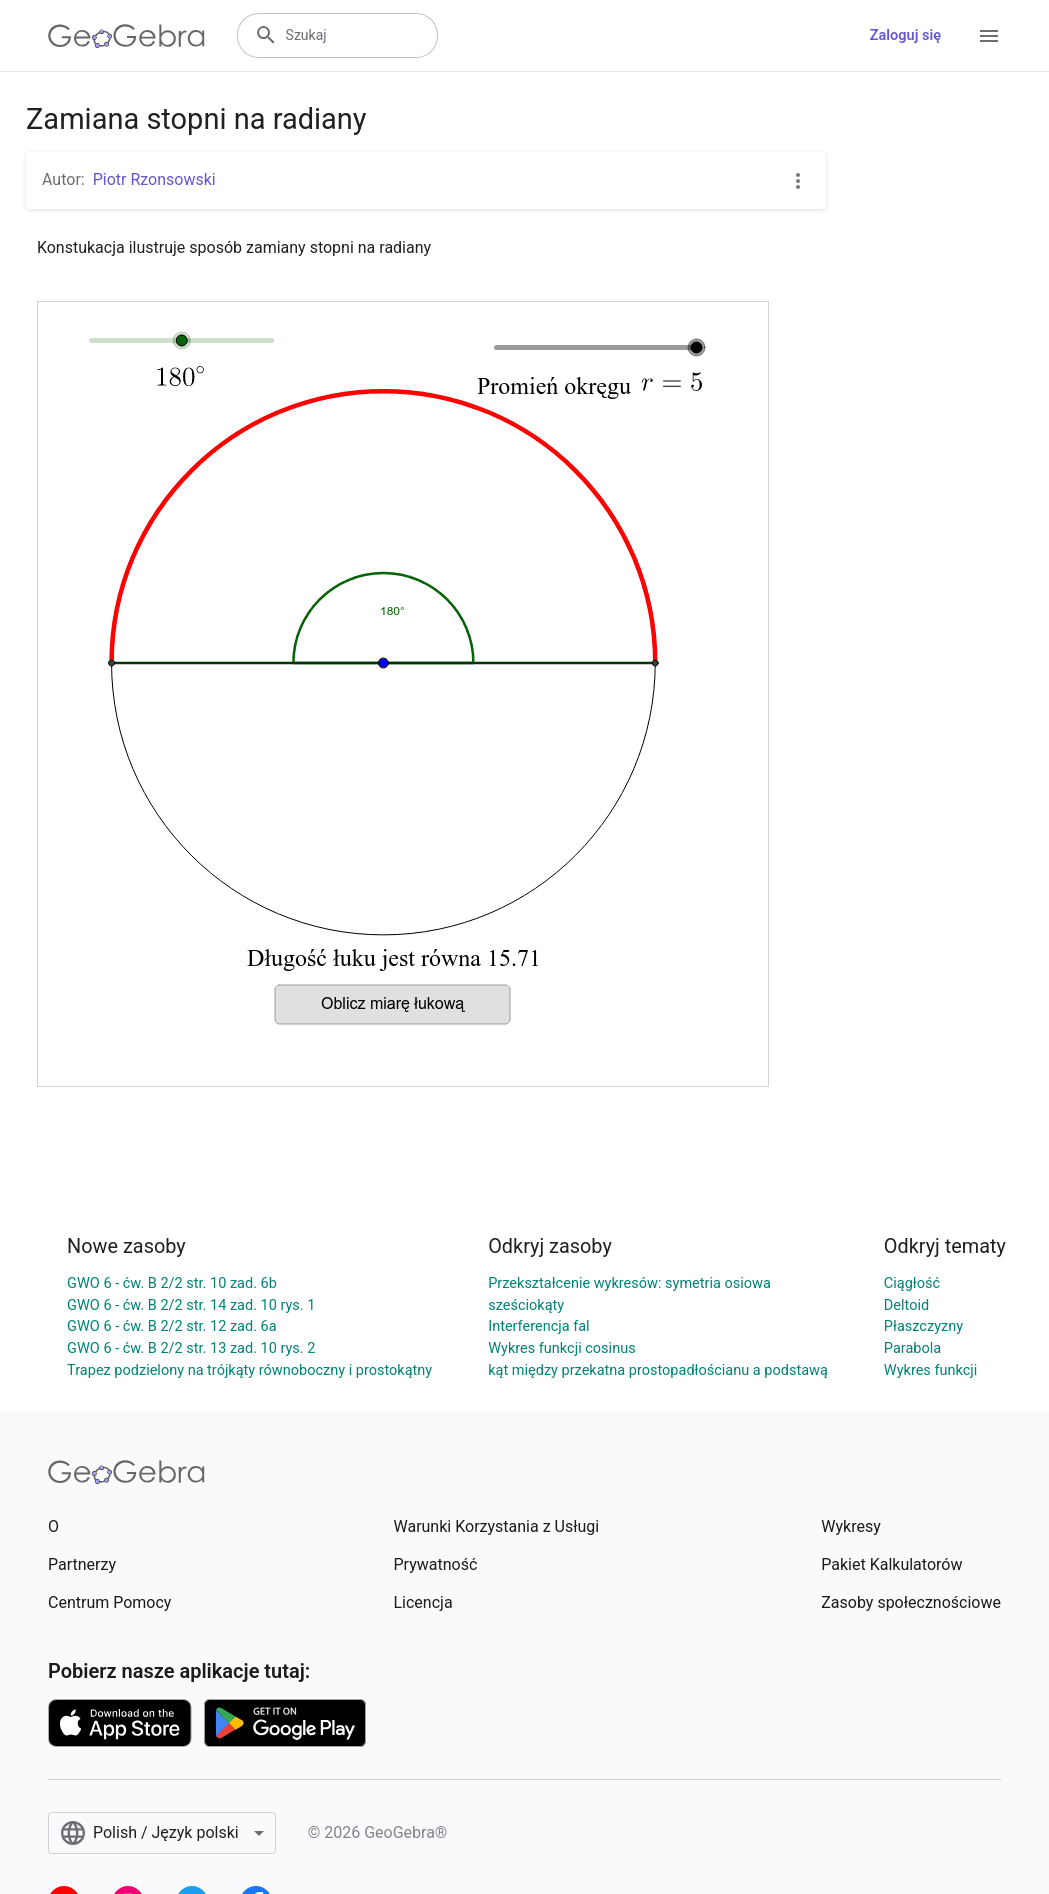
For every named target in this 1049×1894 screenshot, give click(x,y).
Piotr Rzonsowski (154, 179)
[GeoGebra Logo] (126, 36)
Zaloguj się (905, 35)
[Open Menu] (989, 36)
